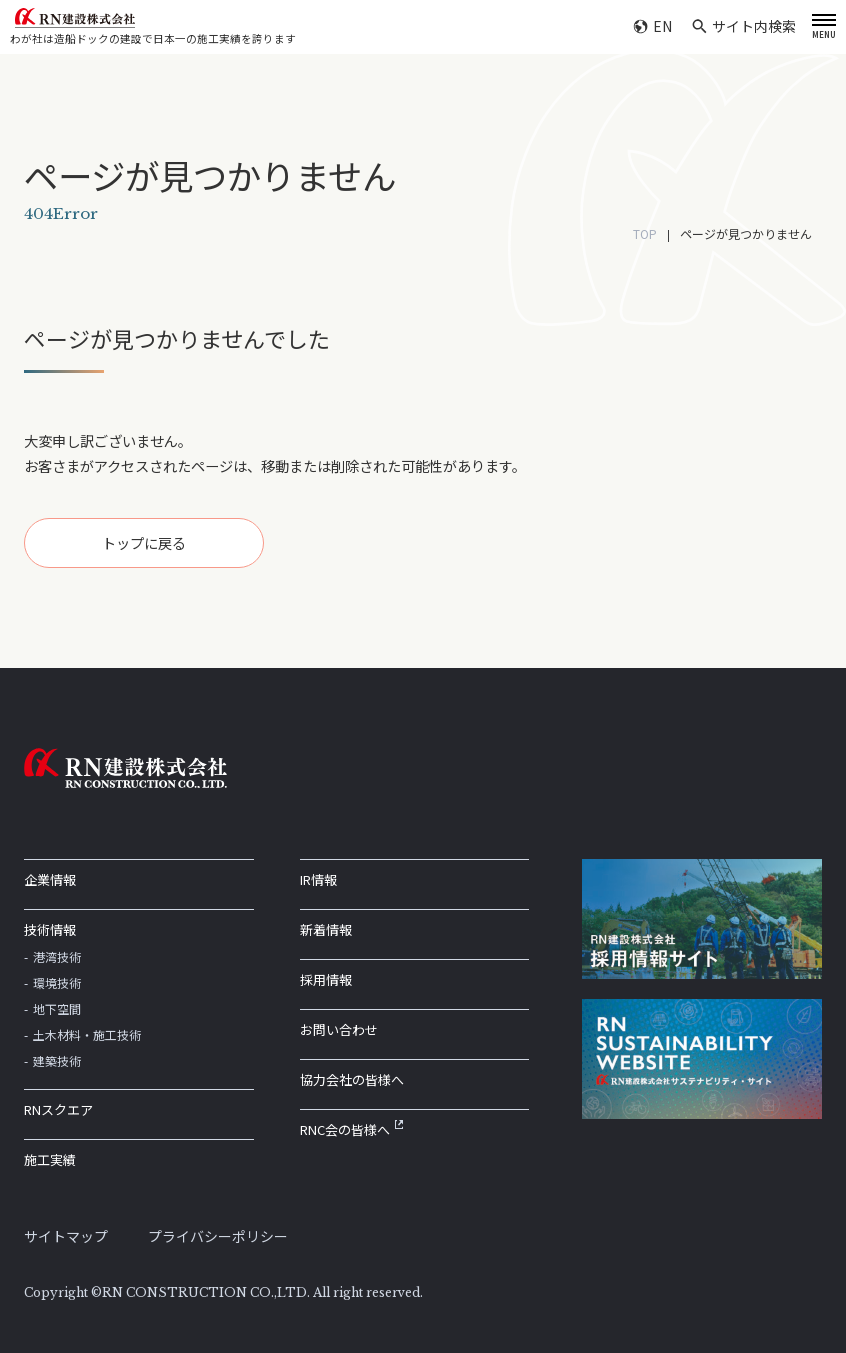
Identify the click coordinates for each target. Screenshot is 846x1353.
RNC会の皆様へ (352, 1129)
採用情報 (326, 979)
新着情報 (326, 929)
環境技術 (57, 982)
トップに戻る (144, 542)
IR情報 (318, 879)
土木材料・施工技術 (87, 1034)
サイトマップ (66, 1236)
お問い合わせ (339, 1029)
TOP (645, 233)
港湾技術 (57, 956)
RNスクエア (58, 1109)
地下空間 (57, 1008)
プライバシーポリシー (218, 1236)
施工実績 (50, 1159)
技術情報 (50, 929)
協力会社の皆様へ (352, 1079)
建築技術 (57, 1060)
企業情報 (50, 879)
